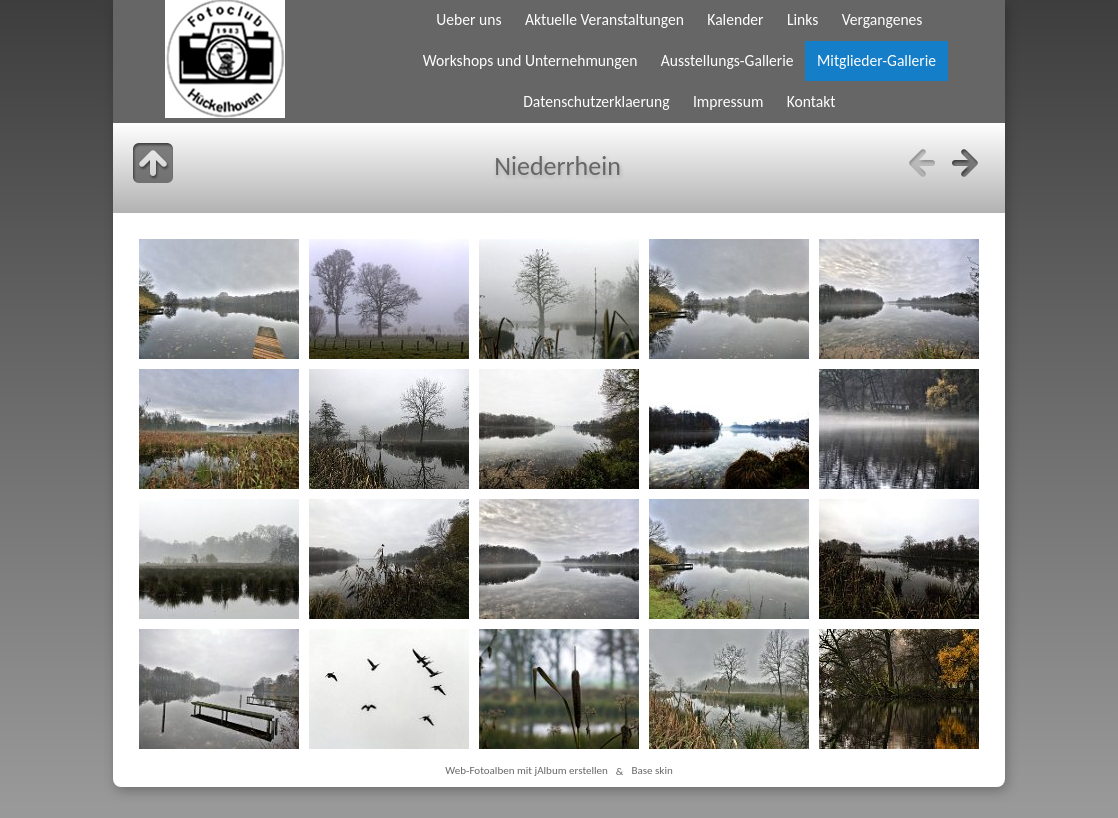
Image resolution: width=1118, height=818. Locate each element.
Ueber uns (468, 19)
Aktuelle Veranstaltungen (604, 19)
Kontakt (811, 101)
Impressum (728, 101)
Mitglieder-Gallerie (876, 60)
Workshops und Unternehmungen (530, 60)
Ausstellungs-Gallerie (727, 60)
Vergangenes (882, 19)
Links (802, 19)
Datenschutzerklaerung (596, 101)
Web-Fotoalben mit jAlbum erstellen (526, 771)
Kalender (735, 19)
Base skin (651, 771)
